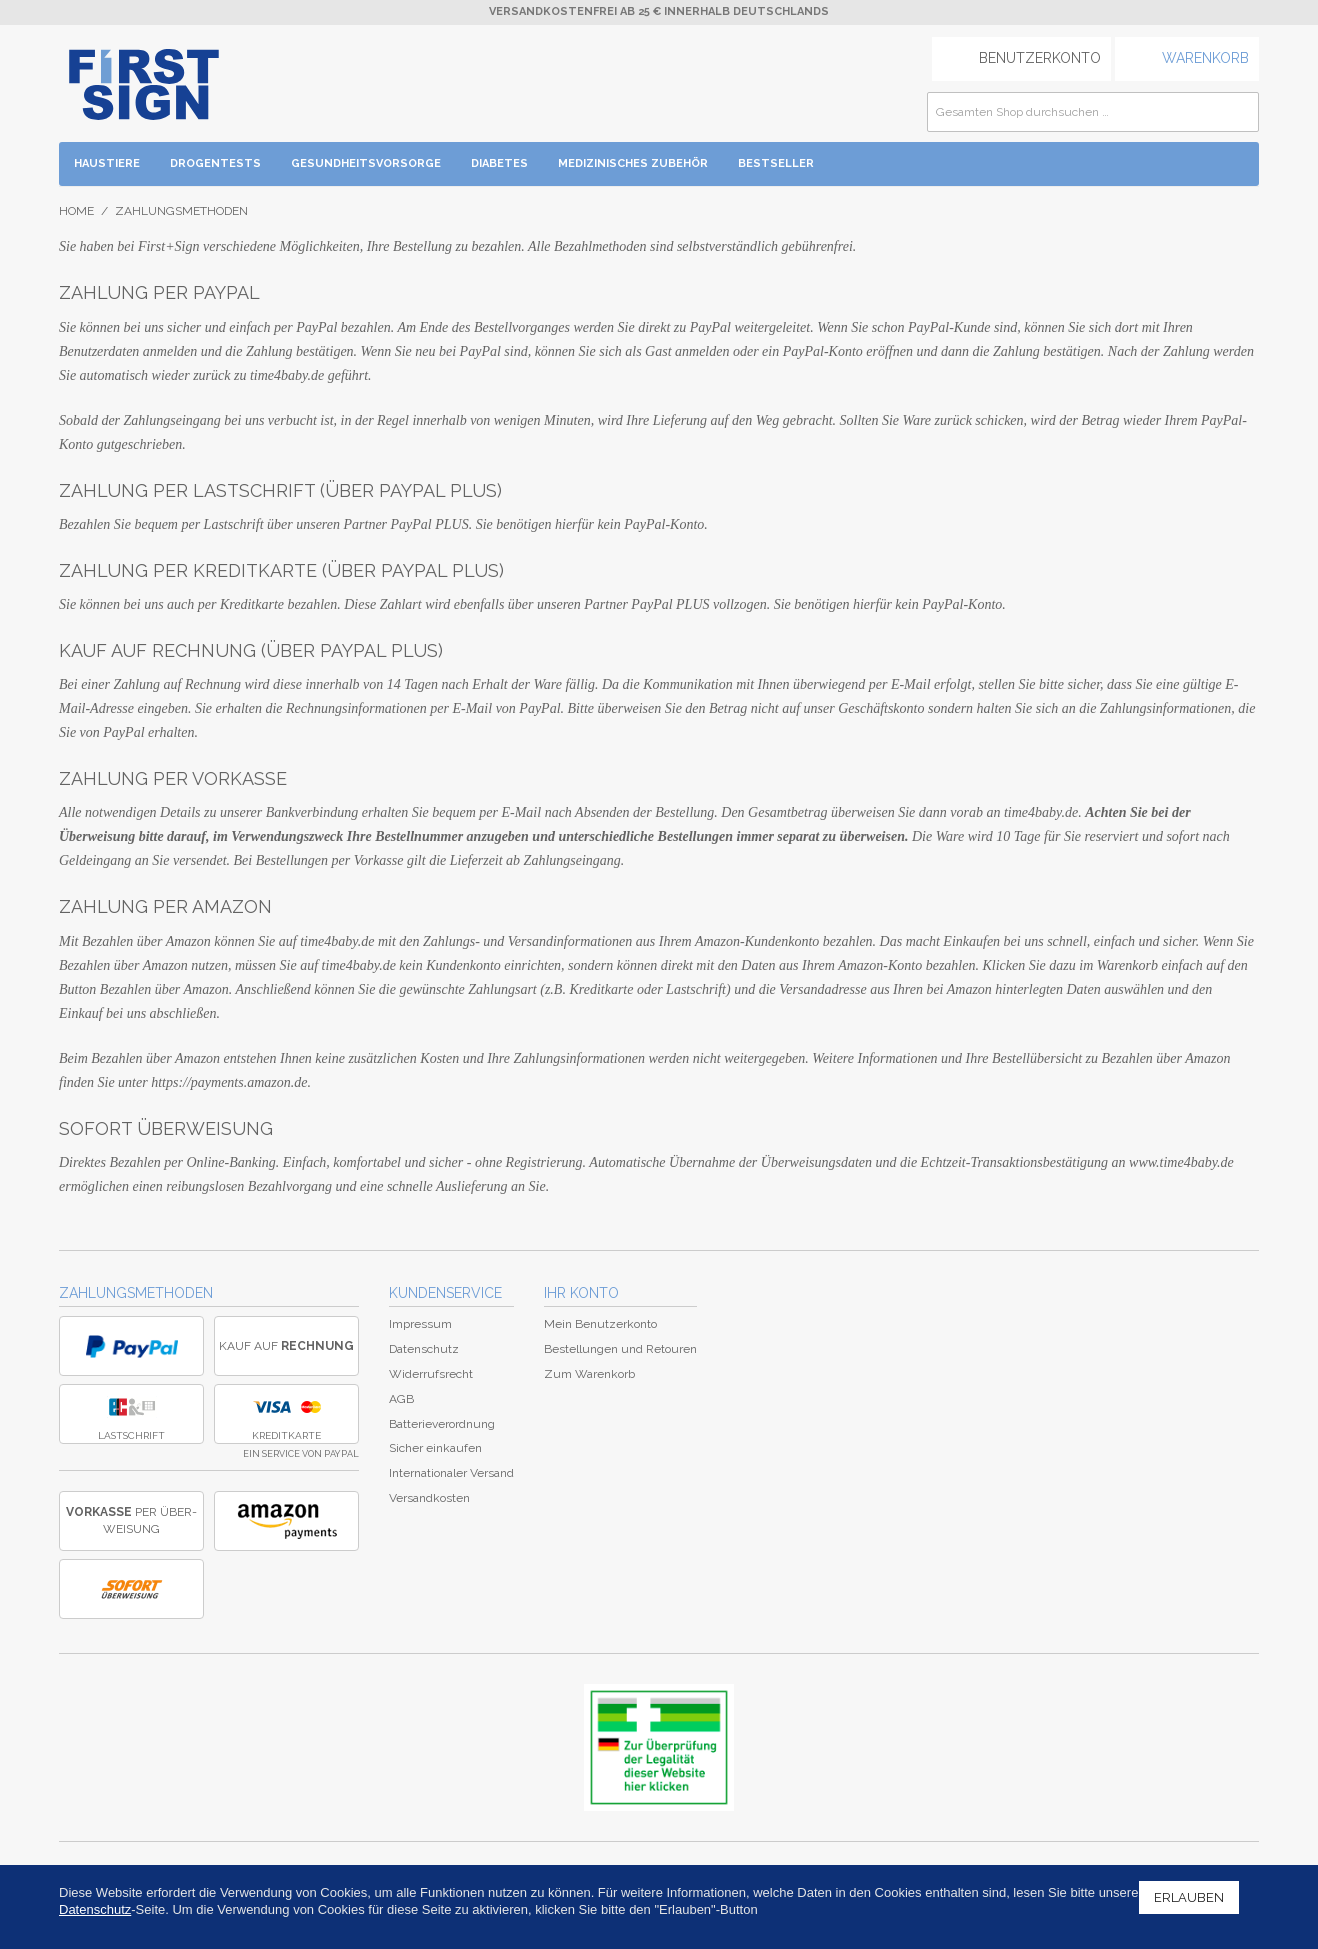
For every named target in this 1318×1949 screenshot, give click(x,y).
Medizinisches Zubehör (633, 163)
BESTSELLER (776, 163)
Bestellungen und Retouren (620, 1349)
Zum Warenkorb (589, 1374)
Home (76, 211)
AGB (401, 1399)
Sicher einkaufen (435, 1448)
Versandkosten (429, 1498)
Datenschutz (424, 1349)
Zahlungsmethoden (136, 1293)
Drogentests (215, 163)
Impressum (420, 1324)
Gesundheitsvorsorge (366, 163)
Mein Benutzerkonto (600, 1324)
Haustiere (107, 163)
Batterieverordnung (442, 1424)
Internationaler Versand (451, 1473)
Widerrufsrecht (431, 1374)
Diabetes (499, 163)
